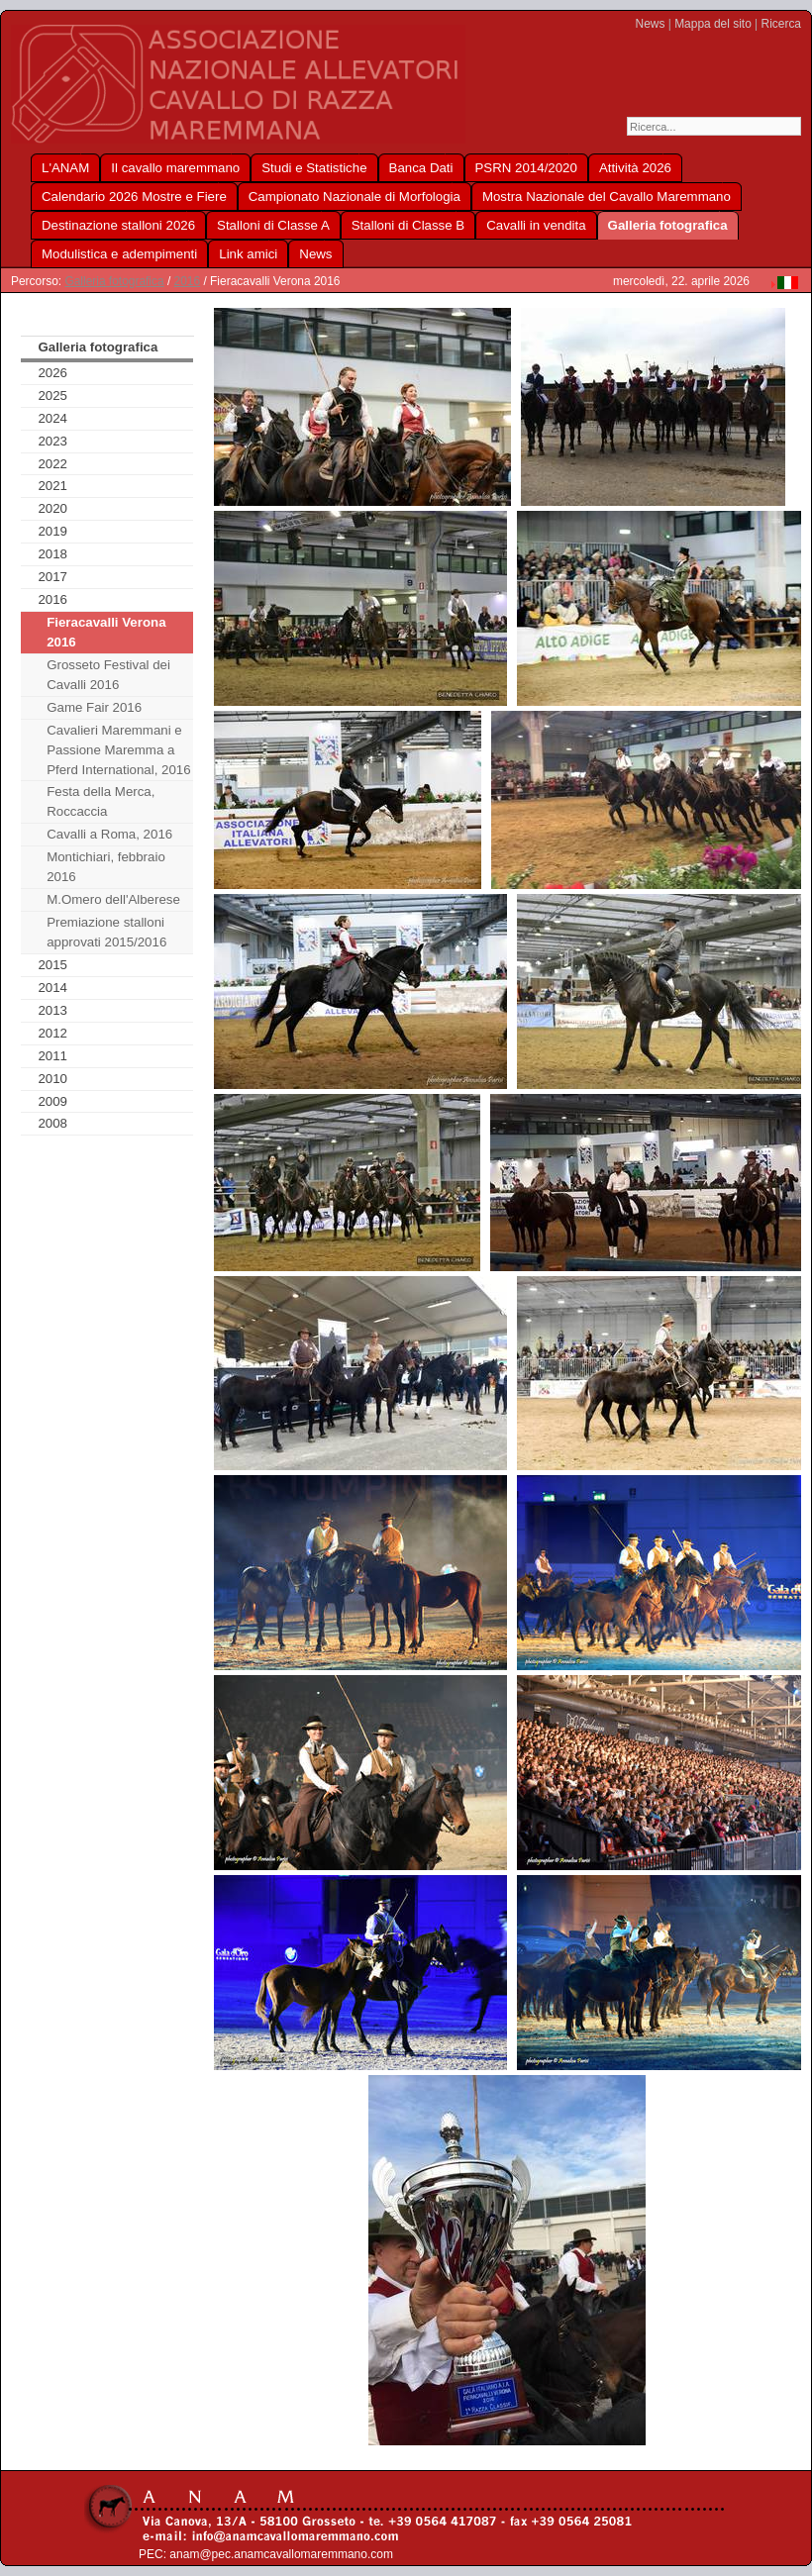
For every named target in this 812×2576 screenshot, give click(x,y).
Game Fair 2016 (94, 707)
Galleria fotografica (113, 281)
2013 (52, 1010)
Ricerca (781, 24)
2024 (52, 418)
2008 (52, 1123)
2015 (52, 964)
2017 (52, 576)
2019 (52, 531)
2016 (187, 281)
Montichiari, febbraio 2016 (106, 866)
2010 (52, 1078)
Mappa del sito (713, 24)
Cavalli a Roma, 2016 (109, 834)
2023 (52, 441)
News (650, 24)
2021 (52, 485)
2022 (52, 463)
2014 (52, 987)
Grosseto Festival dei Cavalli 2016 (108, 674)
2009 (52, 1101)
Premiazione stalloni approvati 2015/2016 (106, 932)
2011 (52, 1055)
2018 (52, 553)
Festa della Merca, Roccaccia (100, 801)
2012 (52, 1033)
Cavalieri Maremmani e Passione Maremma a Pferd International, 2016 (118, 750)
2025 (52, 395)
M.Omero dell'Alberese (113, 899)
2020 (52, 508)
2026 (52, 372)
